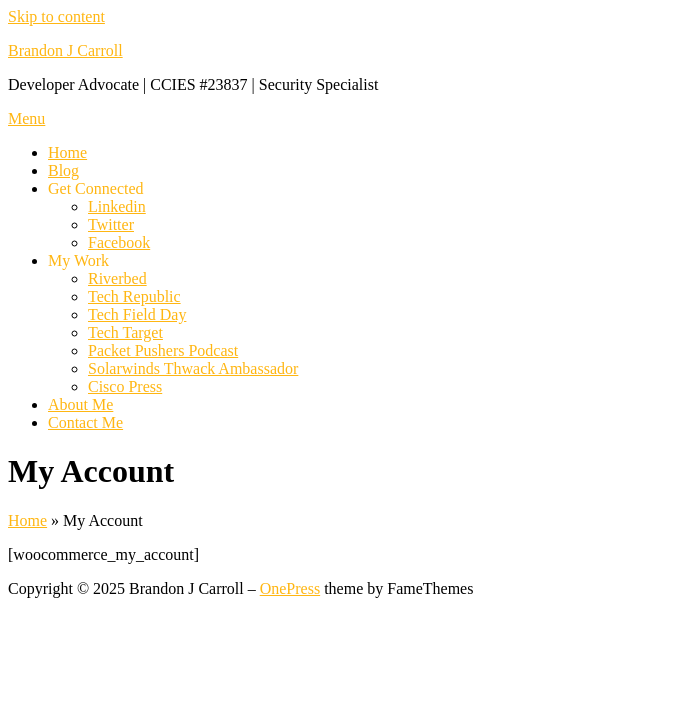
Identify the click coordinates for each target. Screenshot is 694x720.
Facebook (119, 242)
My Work (78, 260)
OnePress (290, 588)
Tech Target (125, 332)
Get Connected (96, 188)
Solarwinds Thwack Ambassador (193, 368)
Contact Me (85, 422)
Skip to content (56, 16)
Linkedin (117, 206)
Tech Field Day (137, 314)
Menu (26, 118)
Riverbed (117, 278)
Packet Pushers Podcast (163, 350)
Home (67, 152)
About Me (80, 404)
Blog (63, 170)
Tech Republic (134, 296)
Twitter (111, 224)
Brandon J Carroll (65, 50)
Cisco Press (125, 386)
